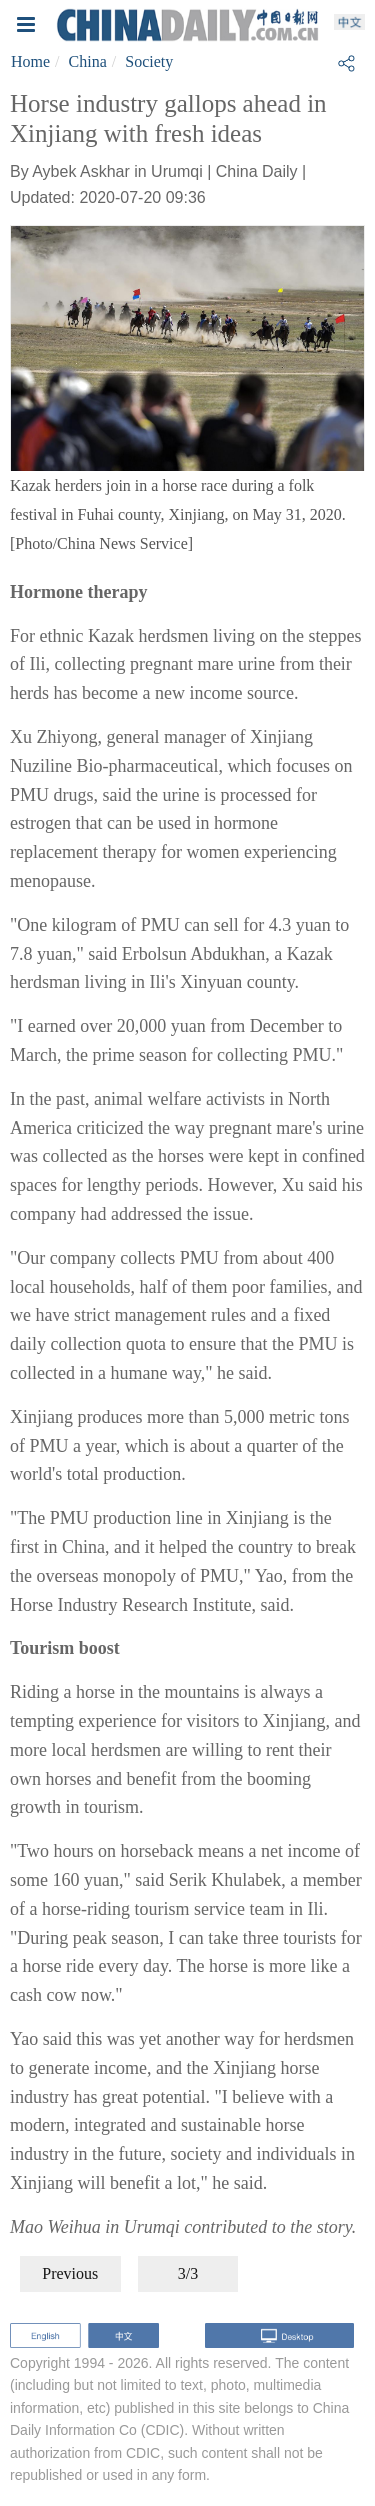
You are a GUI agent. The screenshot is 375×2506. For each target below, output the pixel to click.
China (88, 61)
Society (149, 61)
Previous (70, 2273)
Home (30, 61)
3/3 (188, 2273)
